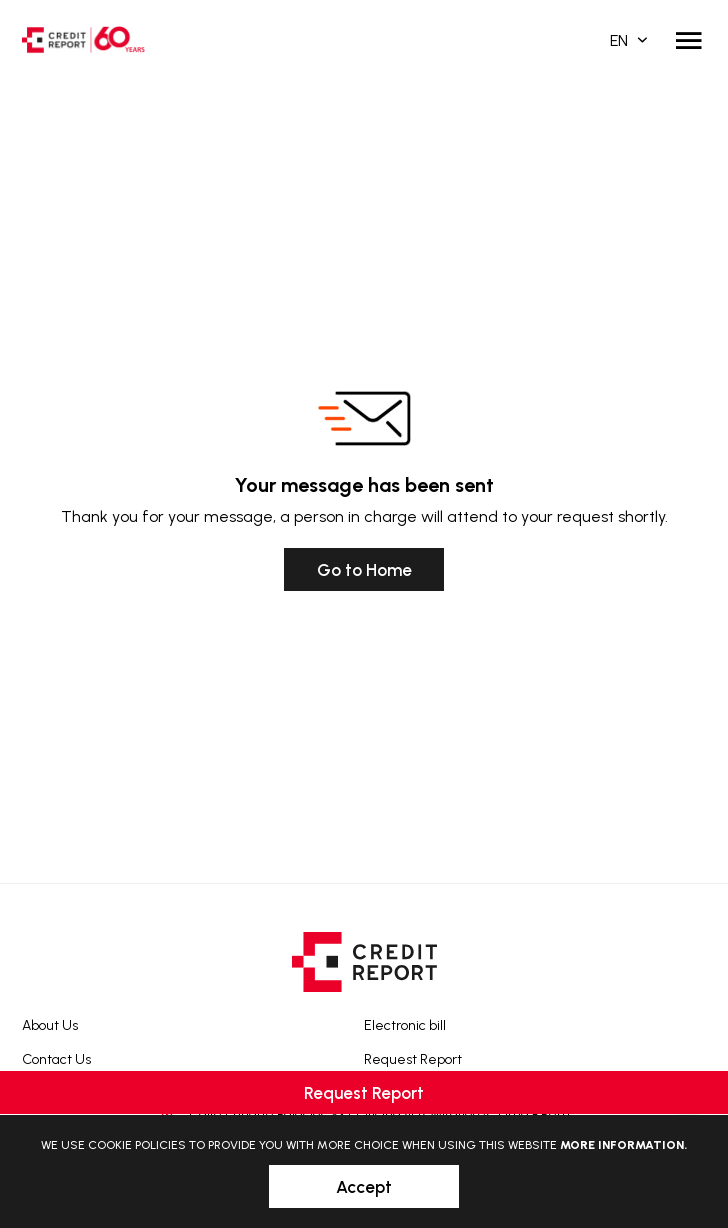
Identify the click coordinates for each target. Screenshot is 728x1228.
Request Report (413, 1059)
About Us (50, 1025)
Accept (364, 1187)
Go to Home (364, 570)
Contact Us (56, 1059)
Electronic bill (405, 1025)
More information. (623, 1145)
